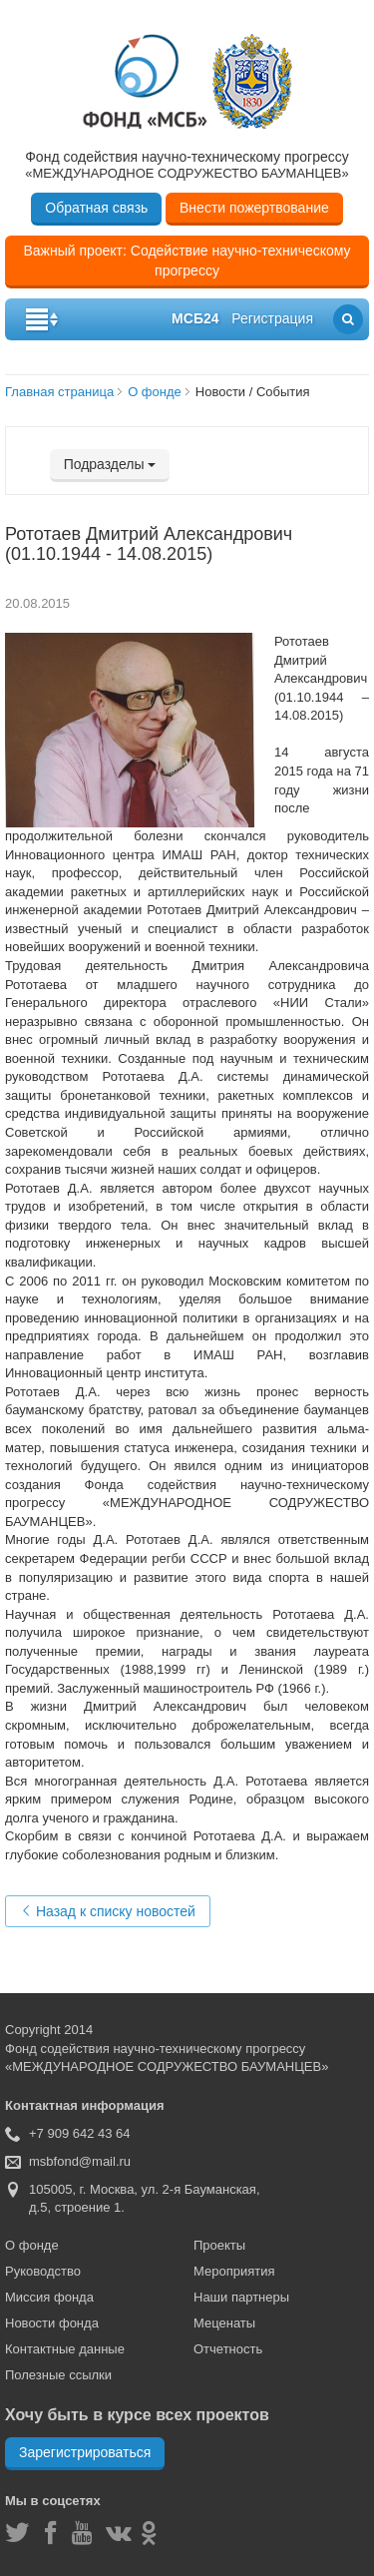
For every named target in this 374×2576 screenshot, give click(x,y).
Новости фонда (52, 2323)
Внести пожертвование (254, 208)
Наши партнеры (241, 2297)
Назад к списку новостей (107, 1911)
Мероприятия (234, 2271)
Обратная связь (96, 208)
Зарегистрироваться (85, 2452)
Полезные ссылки (58, 2374)
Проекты (219, 2245)
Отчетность (227, 2348)
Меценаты (224, 2323)
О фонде (155, 391)
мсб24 (195, 318)
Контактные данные (65, 2348)
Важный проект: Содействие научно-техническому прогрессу (186, 260)
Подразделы (110, 464)
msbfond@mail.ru (80, 2161)
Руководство (43, 2271)
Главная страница (59, 391)
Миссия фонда (49, 2297)
